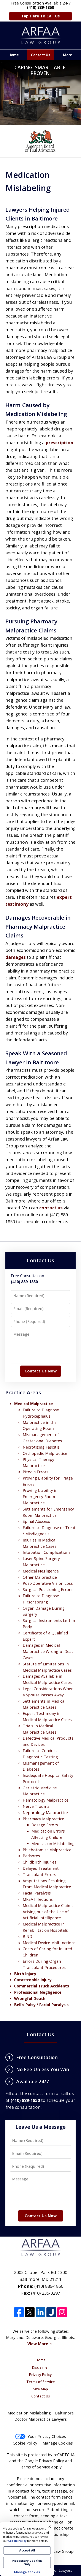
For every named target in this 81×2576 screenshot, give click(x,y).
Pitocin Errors (35, 1471)
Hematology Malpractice (45, 1800)
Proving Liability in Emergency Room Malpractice (40, 1496)
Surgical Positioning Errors (48, 1589)
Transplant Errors (39, 1874)
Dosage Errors (44, 1824)
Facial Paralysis (37, 1893)
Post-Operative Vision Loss (48, 1583)
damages (15, 957)
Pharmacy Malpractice (43, 1818)
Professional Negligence (38, 1992)
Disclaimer (40, 2367)
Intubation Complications (46, 1552)
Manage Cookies (58, 2443)
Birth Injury (25, 1973)
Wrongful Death (29, 1998)
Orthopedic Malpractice (45, 1453)
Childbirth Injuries (39, 1862)
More (67, 54)
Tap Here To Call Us (40, 15)
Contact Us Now (41, 1371)
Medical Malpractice (33, 1403)
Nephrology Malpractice (45, 1812)
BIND (27, 1936)
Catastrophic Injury (32, 1979)
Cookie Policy (25, 2443)
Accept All (27, 2550)
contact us (51, 1208)
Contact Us (40, 54)
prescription (59, 443)
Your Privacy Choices (40, 2436)
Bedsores (31, 1855)
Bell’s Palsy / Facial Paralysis (41, 2004)
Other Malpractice (40, 1577)
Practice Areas (23, 1392)
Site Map (40, 2389)
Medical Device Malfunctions (49, 1942)
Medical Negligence (41, 1571)
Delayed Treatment (41, 1868)
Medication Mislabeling (53, 1843)
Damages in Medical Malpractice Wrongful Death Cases (49, 1651)
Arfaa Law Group (58, 2551)
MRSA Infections (38, 1899)
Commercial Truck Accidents (41, 1986)
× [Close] (49, 2526)
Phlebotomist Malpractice (47, 1849)
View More (37, 2343)
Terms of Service (40, 2381)
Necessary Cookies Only (27, 2562)
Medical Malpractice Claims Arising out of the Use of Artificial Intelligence (48, 1912)
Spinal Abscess (36, 1521)
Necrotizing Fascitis (41, 1447)
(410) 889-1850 (48, 2286)
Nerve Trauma (36, 1806)
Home (13, 54)
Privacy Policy (40, 2374)
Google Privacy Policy (44, 2460)
